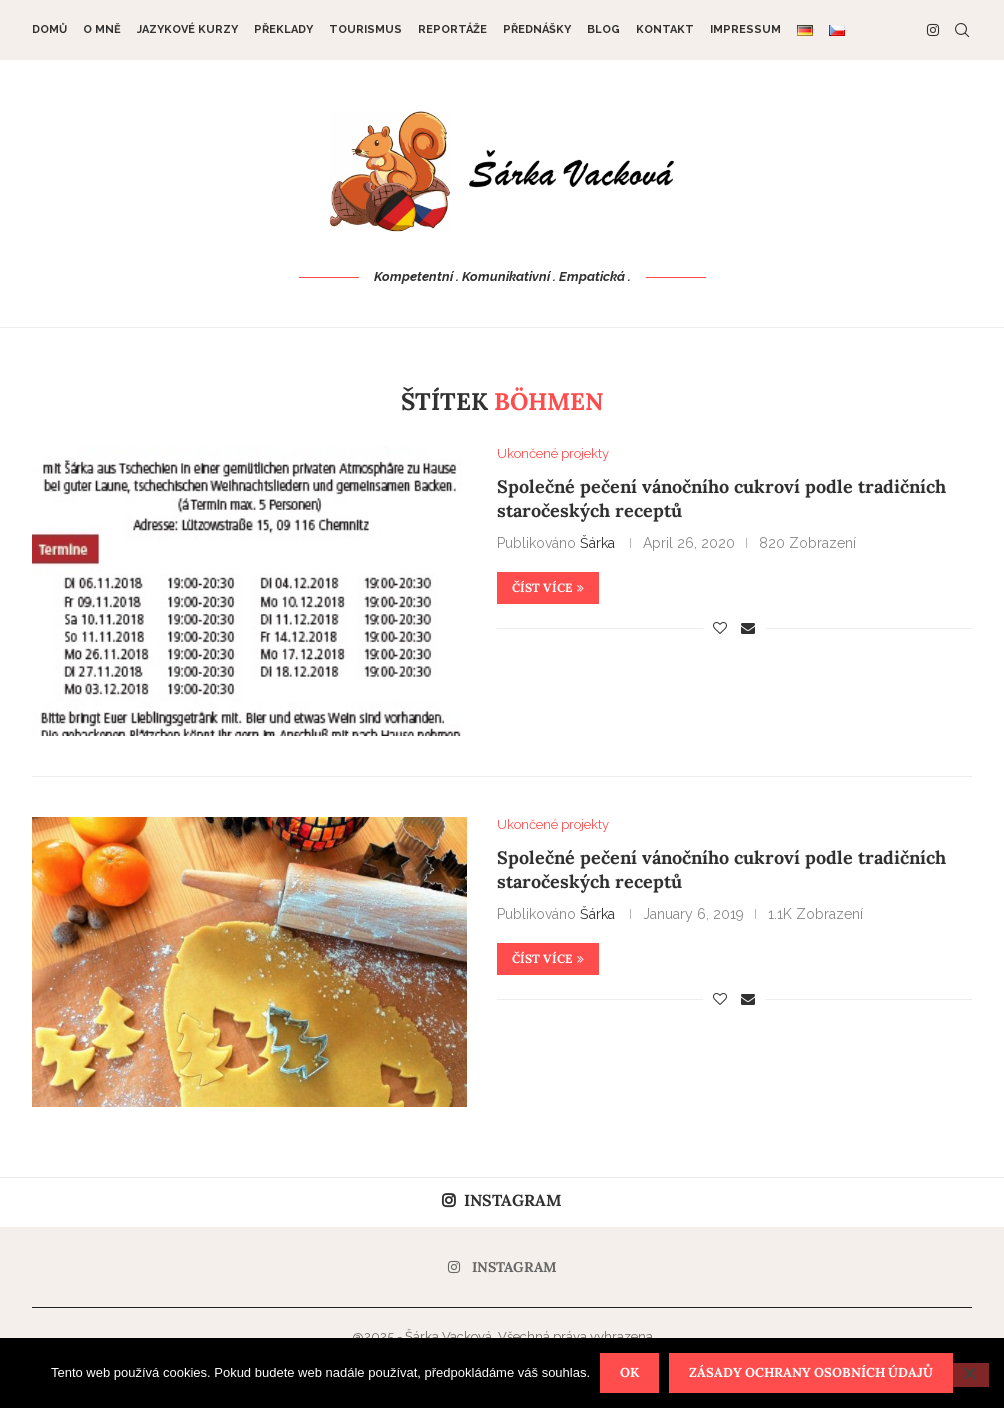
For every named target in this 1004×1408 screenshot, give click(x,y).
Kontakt (665, 29)
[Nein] (969, 1375)
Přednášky (537, 29)
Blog (603, 29)
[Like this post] (720, 628)
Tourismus (365, 29)
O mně (102, 29)
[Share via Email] (748, 628)
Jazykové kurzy (187, 29)
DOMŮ (49, 29)
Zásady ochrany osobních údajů (811, 1372)
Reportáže (452, 29)
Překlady (283, 29)
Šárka (597, 543)
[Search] (962, 30)
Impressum (745, 29)
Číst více (548, 587)
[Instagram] (933, 30)
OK (629, 1372)
